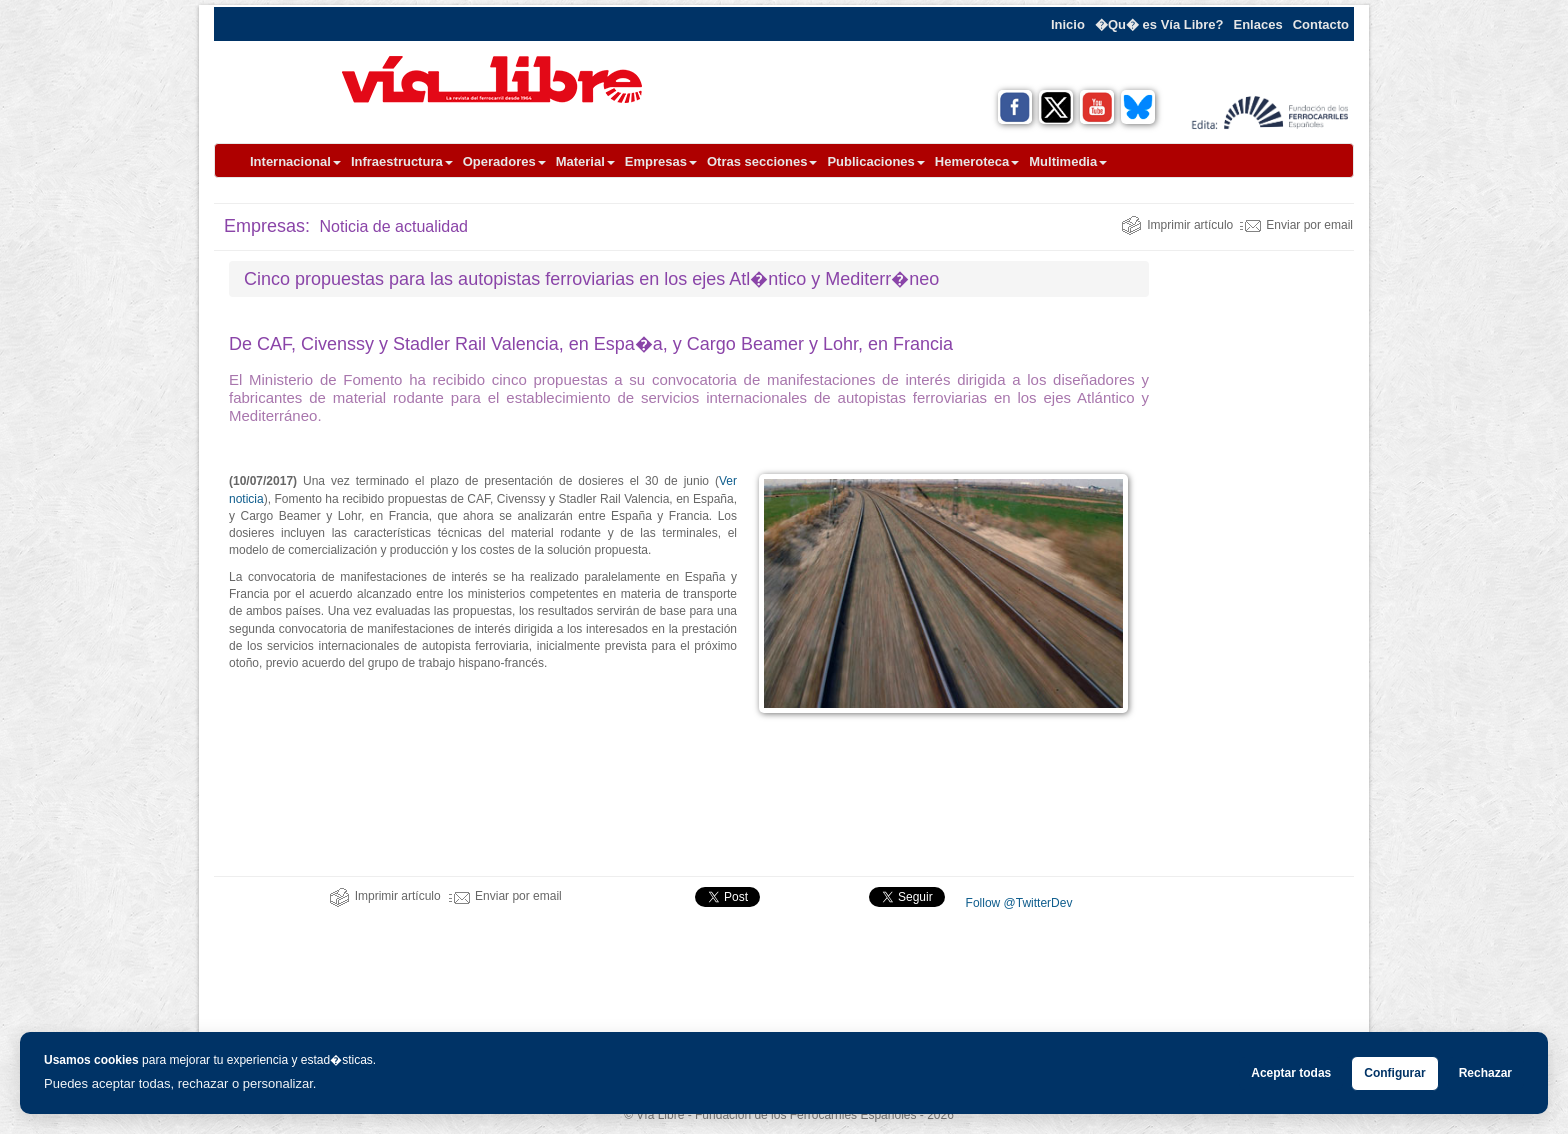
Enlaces (1258, 24)
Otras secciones (762, 161)
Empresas (661, 161)
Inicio (1068, 24)
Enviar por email (1296, 225)
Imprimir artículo (1177, 225)
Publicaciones (875, 161)
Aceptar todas (1291, 1073)
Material (585, 161)
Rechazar (1485, 1073)
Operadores (504, 161)
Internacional (295, 161)
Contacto (1321, 24)
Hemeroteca (977, 161)
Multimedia (1068, 161)
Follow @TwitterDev (1017, 903)
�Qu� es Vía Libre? (1159, 24)
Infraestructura (402, 161)
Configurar (1394, 1073)
